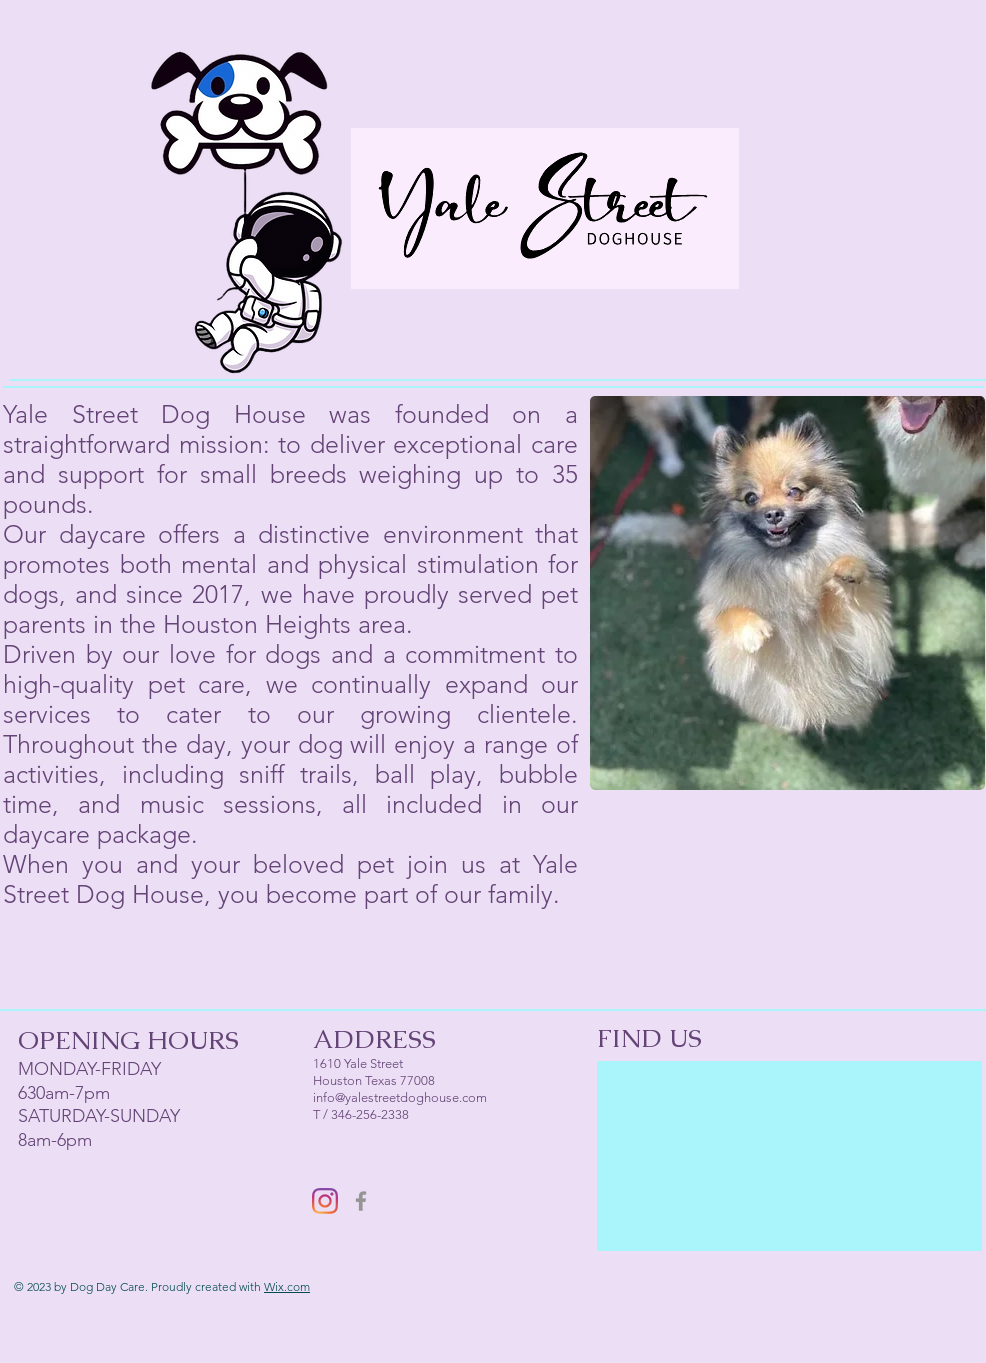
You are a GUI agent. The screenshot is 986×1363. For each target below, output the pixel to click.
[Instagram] (325, 1201)
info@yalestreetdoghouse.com (400, 1097)
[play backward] (615, 593)
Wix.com (287, 1286)
